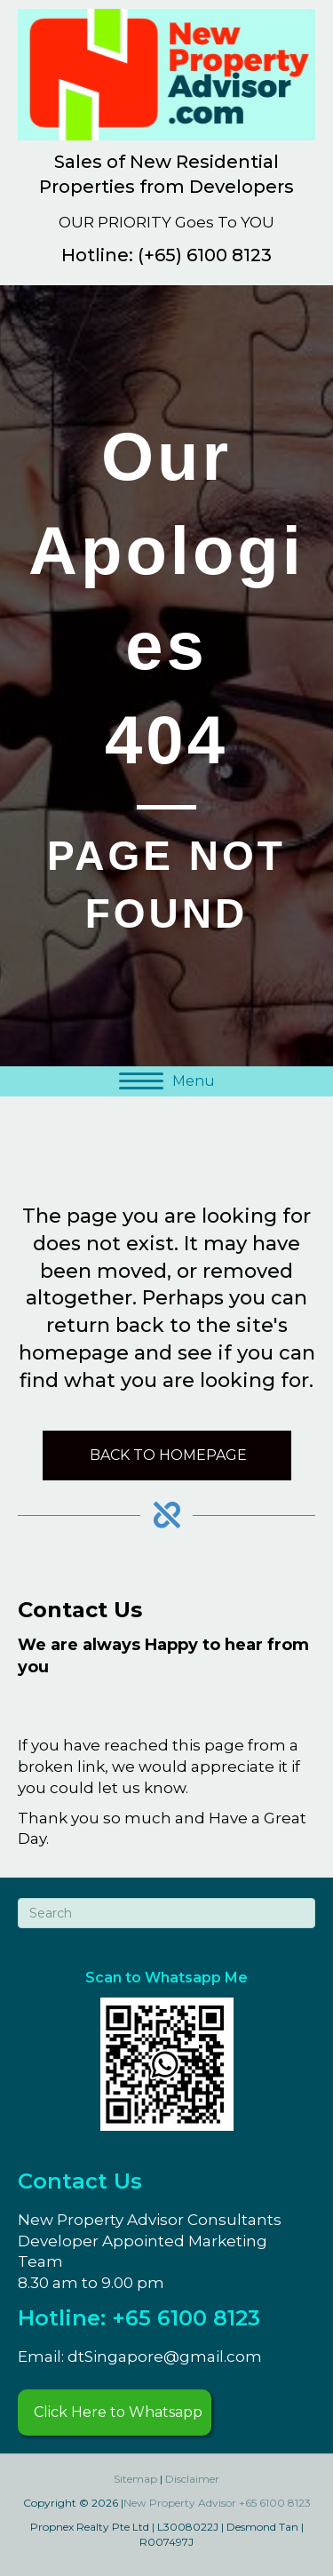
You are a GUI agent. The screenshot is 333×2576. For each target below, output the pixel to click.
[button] (114, 2412)
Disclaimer (192, 2478)
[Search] (166, 1913)
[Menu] (167, 1081)
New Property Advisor (179, 2502)
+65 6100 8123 (275, 2502)
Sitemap (135, 2478)
